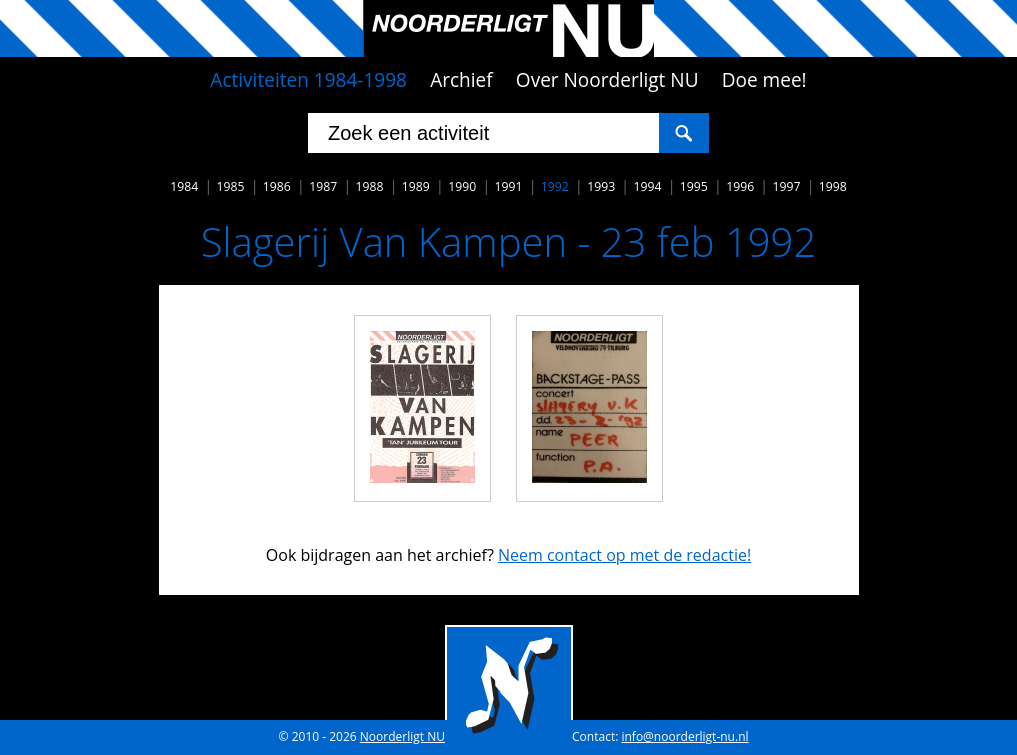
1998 (833, 186)
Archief (461, 80)
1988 (370, 186)
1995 (694, 186)
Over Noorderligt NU (607, 80)
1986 (277, 186)
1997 (786, 186)
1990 (462, 186)
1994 (647, 186)
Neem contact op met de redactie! (624, 555)
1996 (740, 186)
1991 (509, 186)
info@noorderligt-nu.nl (684, 736)
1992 (555, 186)
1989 (416, 186)
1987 (323, 186)
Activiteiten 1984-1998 (308, 80)
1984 (184, 186)
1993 (601, 186)
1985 (231, 186)
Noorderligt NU (402, 736)
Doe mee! (764, 80)
